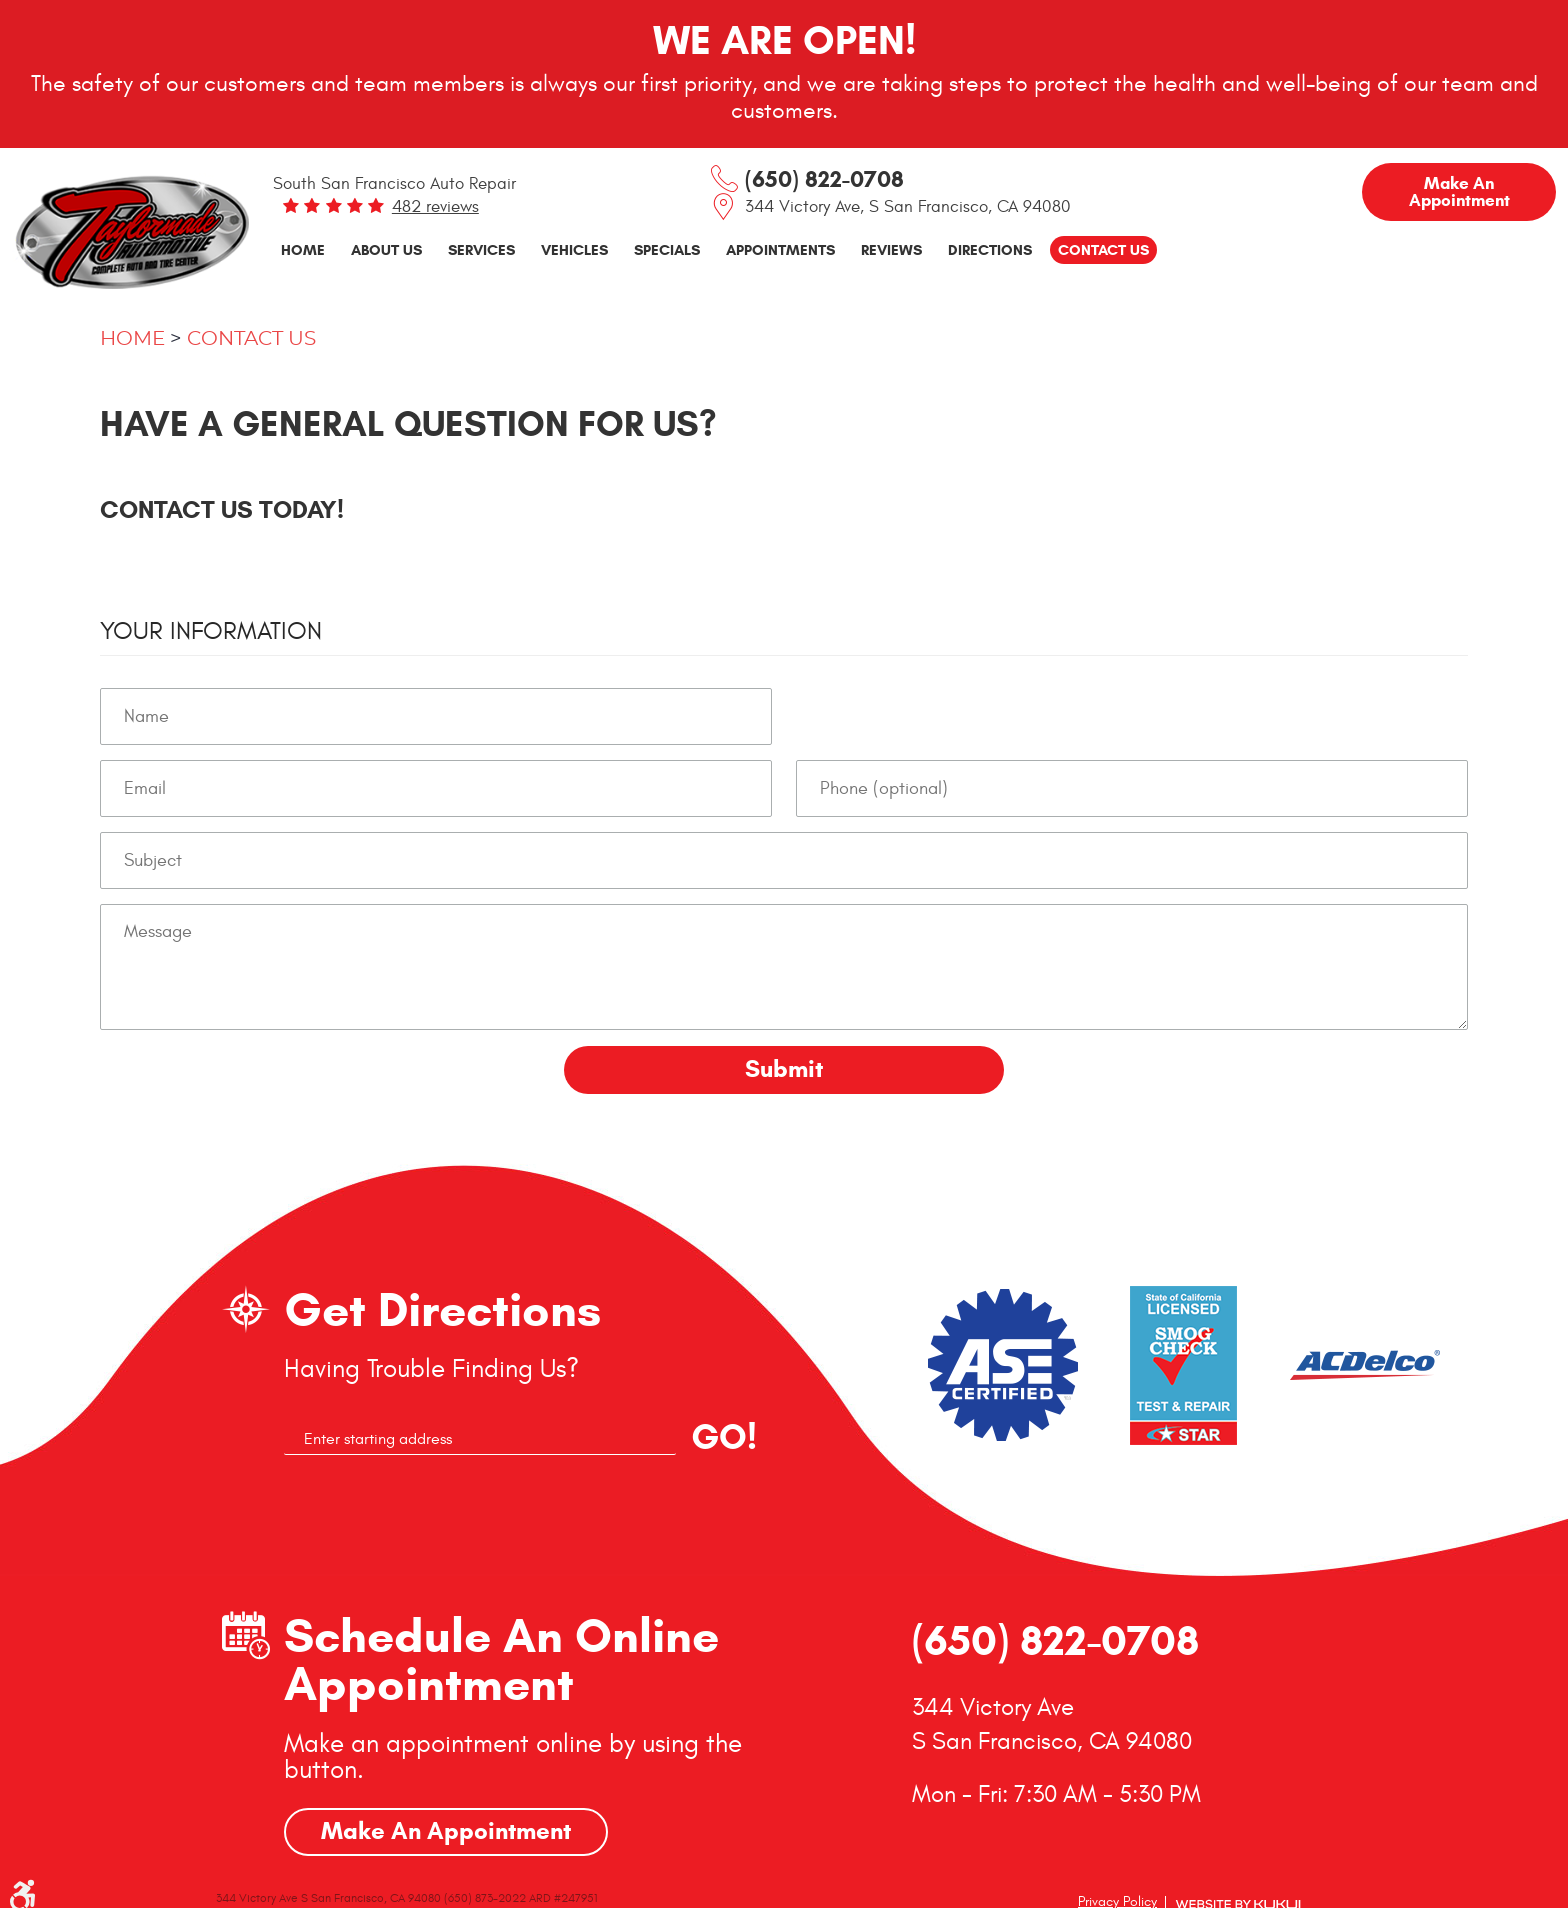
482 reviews (435, 207)
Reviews (891, 249)
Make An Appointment (446, 1831)
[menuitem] (303, 250)
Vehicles (574, 249)
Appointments (780, 249)
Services (481, 249)
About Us (386, 249)
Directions (990, 249)
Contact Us (1103, 249)
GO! (724, 1437)
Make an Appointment (1459, 192)
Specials (667, 249)
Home (303, 249)
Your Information (211, 631)
